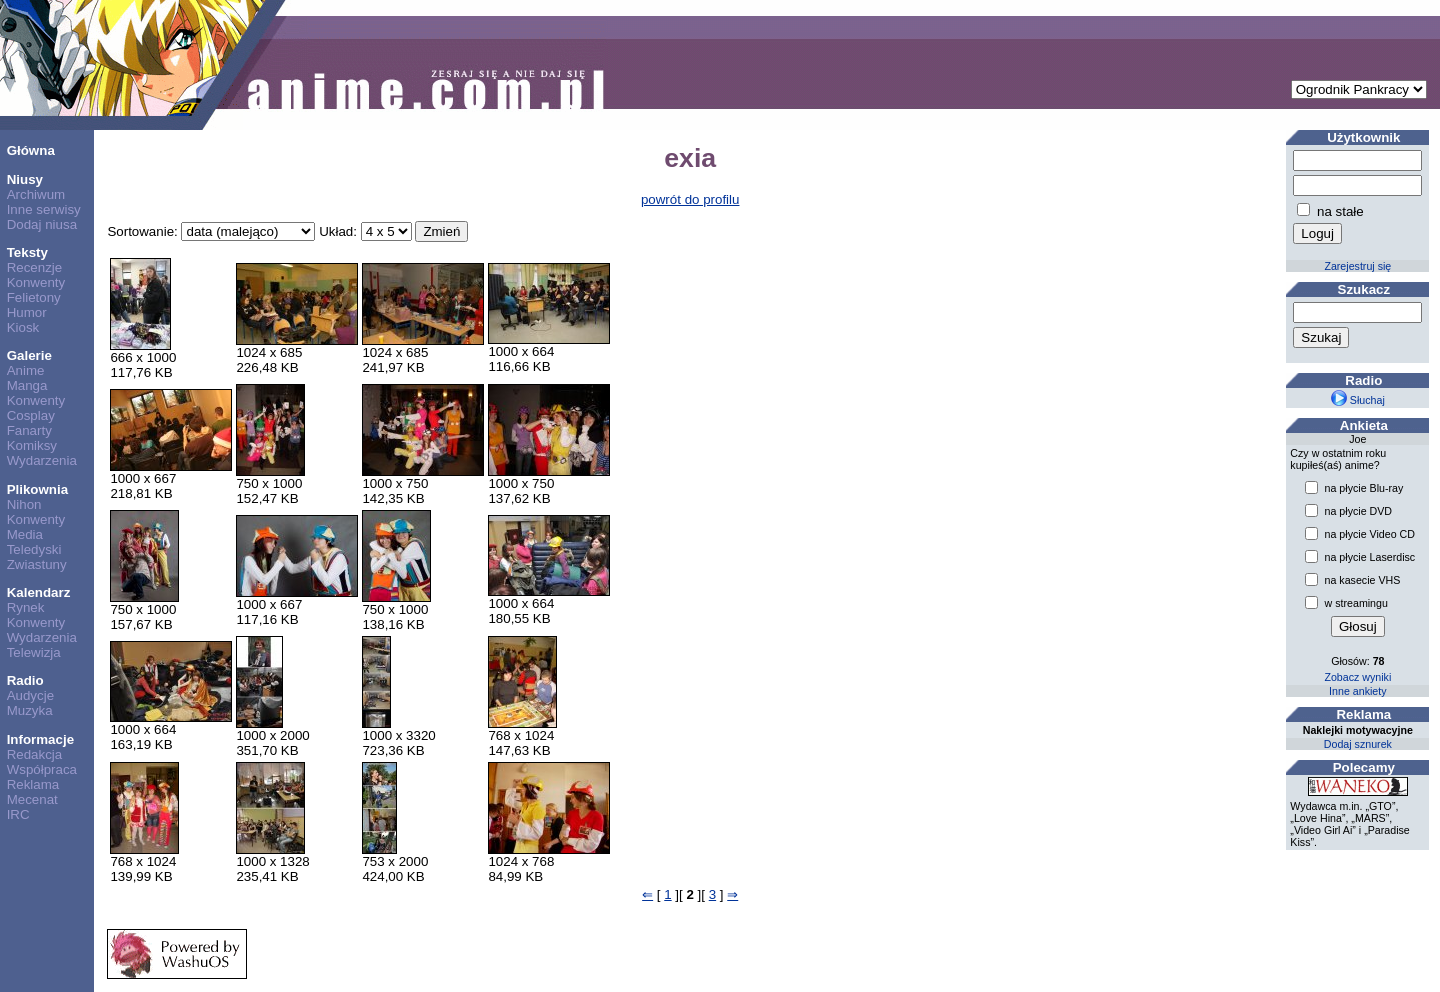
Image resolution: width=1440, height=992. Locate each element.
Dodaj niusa (42, 224)
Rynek (26, 607)
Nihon (24, 504)
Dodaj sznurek (1358, 744)
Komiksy (32, 445)
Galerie (29, 355)
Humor (27, 312)
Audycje (30, 695)
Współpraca (42, 769)
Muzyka (30, 710)
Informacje (40, 739)
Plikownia (37, 489)
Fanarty (29, 430)
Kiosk (23, 327)
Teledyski (34, 549)
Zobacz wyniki (1357, 677)
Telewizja (34, 652)
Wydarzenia (42, 460)
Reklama (33, 784)
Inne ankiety (1357, 691)
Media (25, 534)
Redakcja (35, 754)
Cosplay (31, 415)
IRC (18, 814)
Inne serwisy (44, 209)
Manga (27, 385)
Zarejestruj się (1357, 266)
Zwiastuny (37, 564)
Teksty (27, 252)
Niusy (25, 179)
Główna (31, 150)
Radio (25, 680)
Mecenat (32, 799)
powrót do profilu (690, 199)
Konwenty (36, 282)
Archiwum (36, 194)
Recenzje (35, 267)
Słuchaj (1358, 400)
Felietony (34, 297)
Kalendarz (39, 592)
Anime (26, 370)
